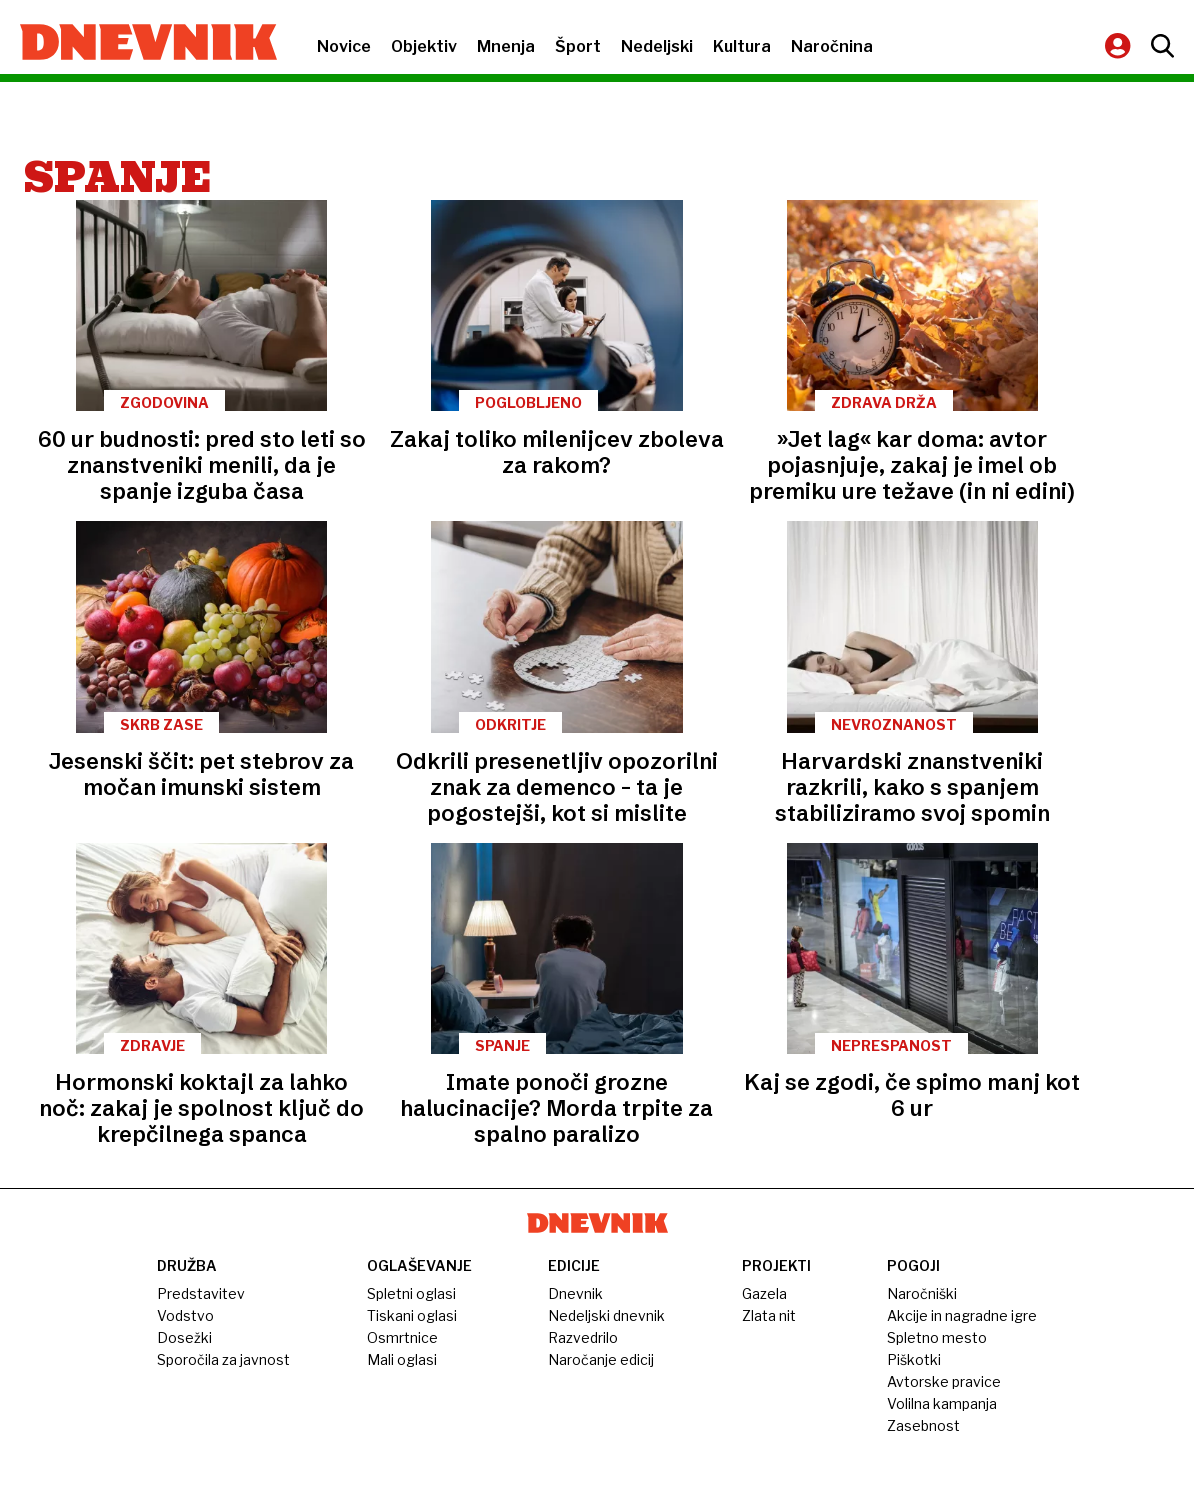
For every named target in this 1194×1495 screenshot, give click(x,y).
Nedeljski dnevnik (606, 1315)
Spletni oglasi (411, 1293)
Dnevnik (575, 1293)
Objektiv (424, 46)
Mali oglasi (402, 1359)
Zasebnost (923, 1425)
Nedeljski (657, 46)
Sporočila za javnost (223, 1359)
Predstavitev (201, 1293)
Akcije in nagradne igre (962, 1315)
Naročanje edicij (601, 1359)
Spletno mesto (937, 1337)
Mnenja (506, 46)
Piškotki (914, 1359)
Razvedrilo (583, 1337)
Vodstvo (185, 1315)
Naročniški (922, 1293)
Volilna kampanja (942, 1403)
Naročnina (832, 46)
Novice (344, 46)
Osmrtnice (402, 1337)
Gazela (764, 1293)
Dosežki (184, 1337)
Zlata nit (769, 1315)
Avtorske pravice (944, 1381)
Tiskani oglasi (412, 1315)
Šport (578, 46)
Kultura (742, 46)
